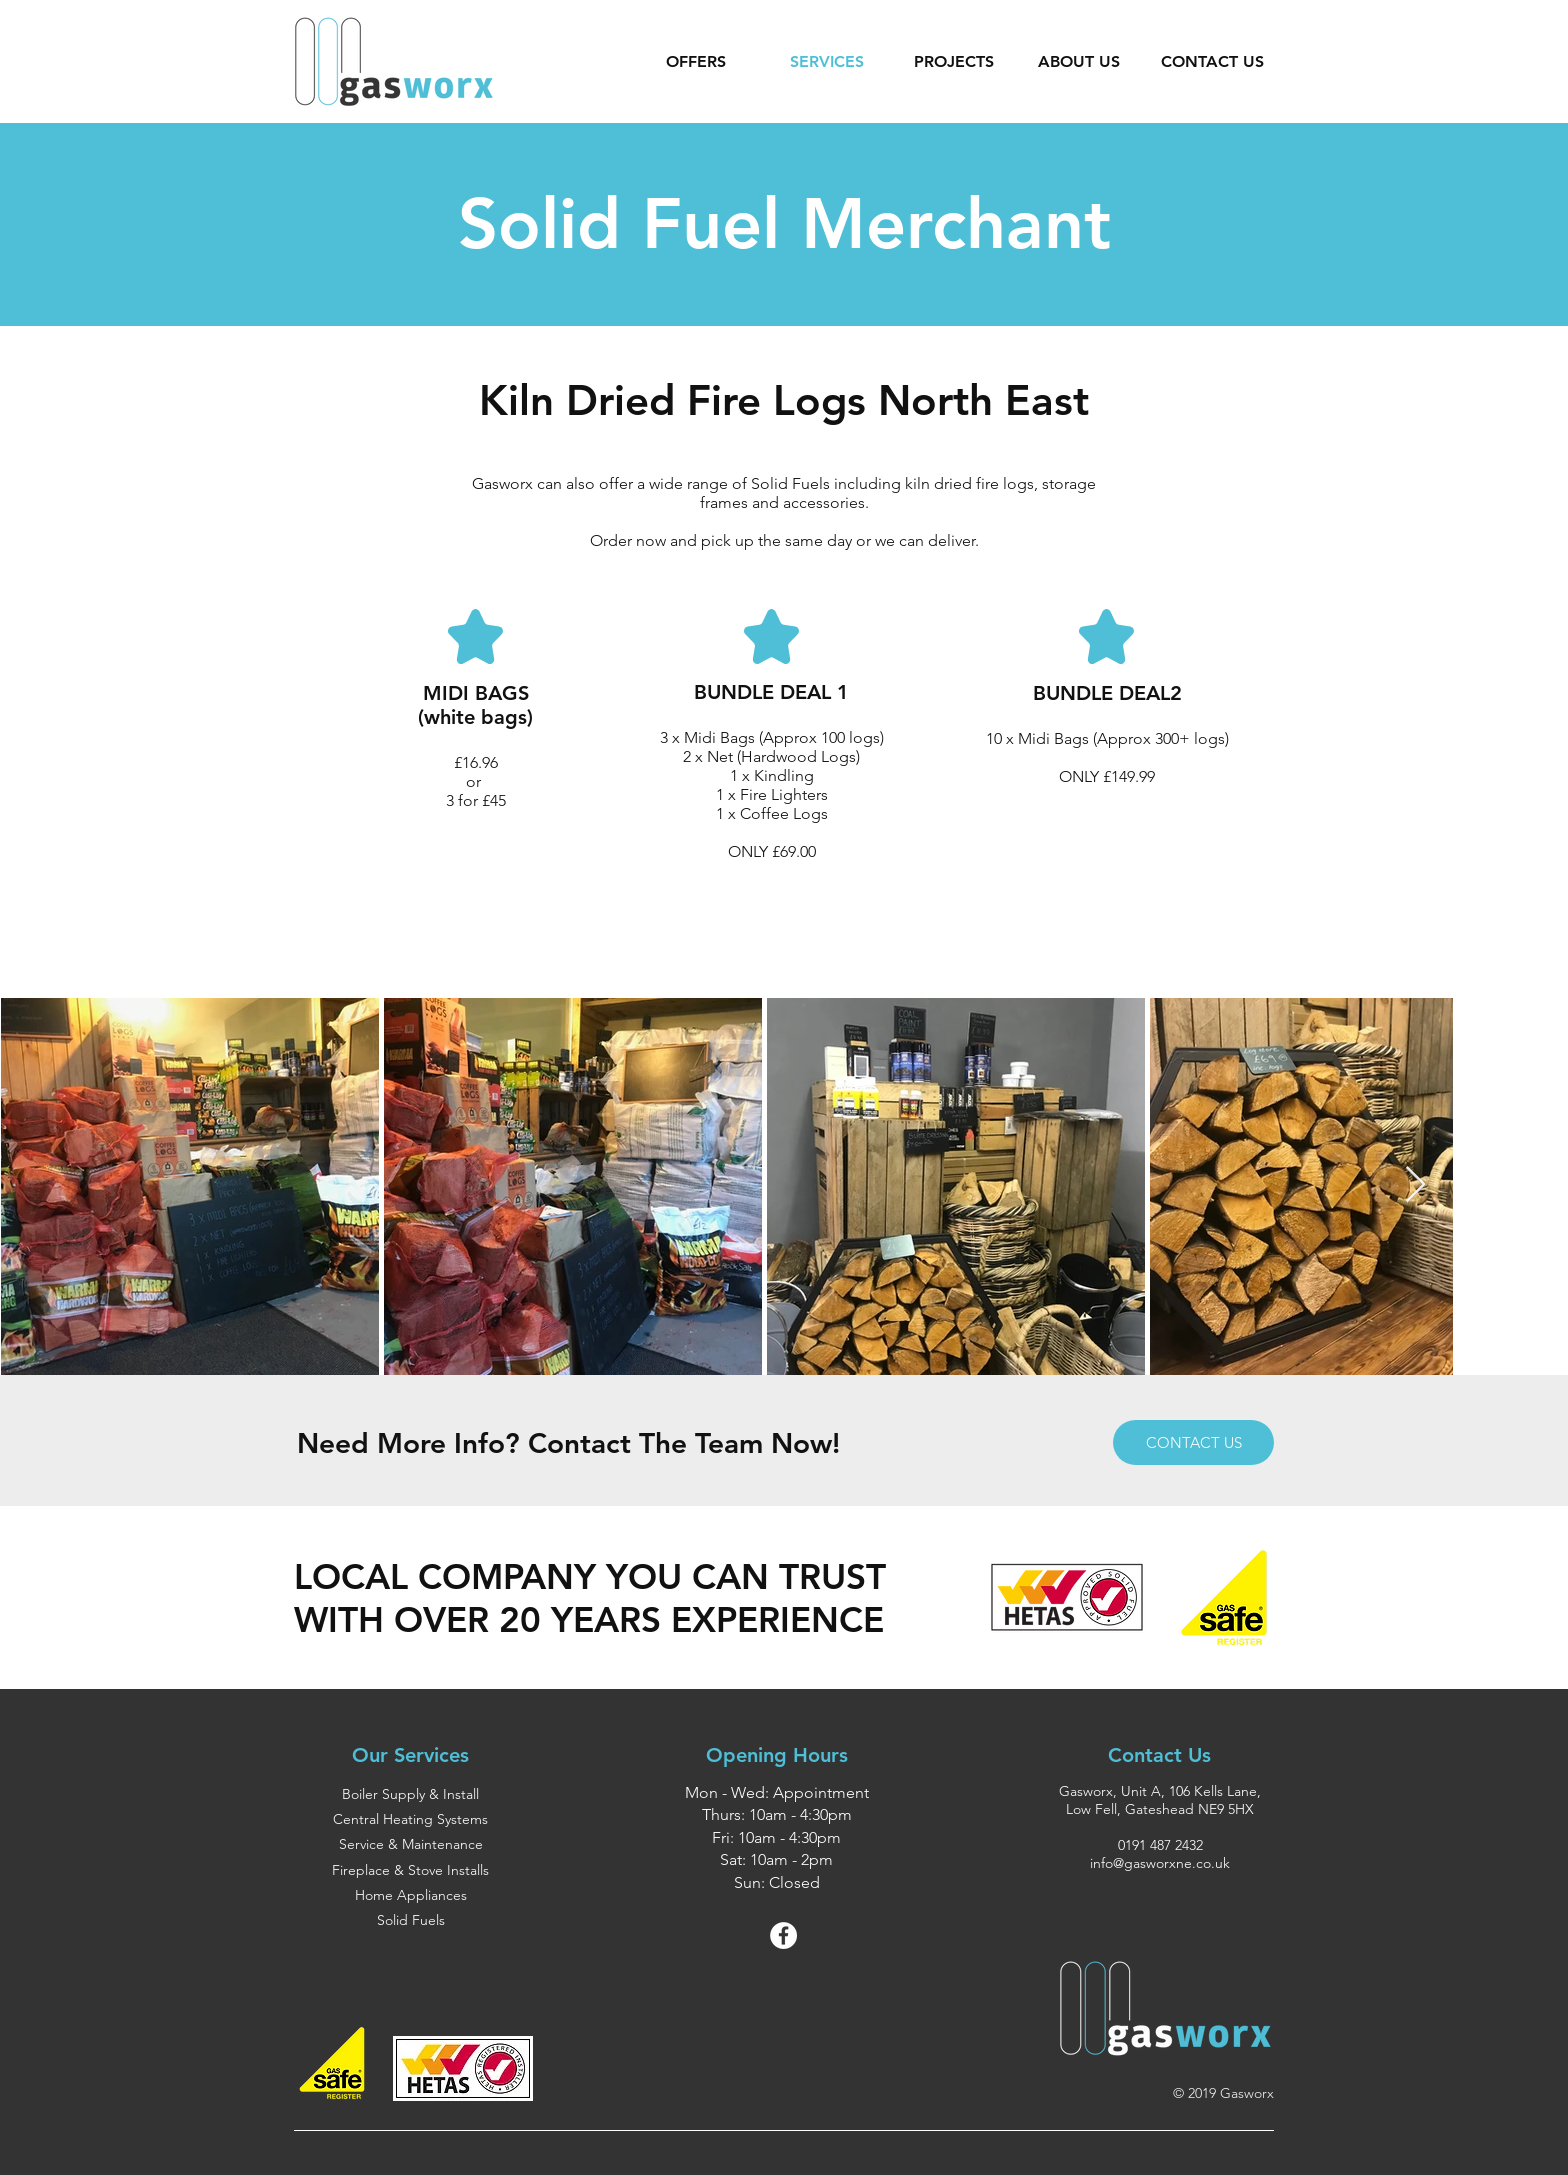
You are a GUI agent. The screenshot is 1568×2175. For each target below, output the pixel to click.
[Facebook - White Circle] (783, 1935)
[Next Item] (1415, 1185)
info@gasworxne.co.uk (1160, 1863)
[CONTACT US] (1193, 1442)
